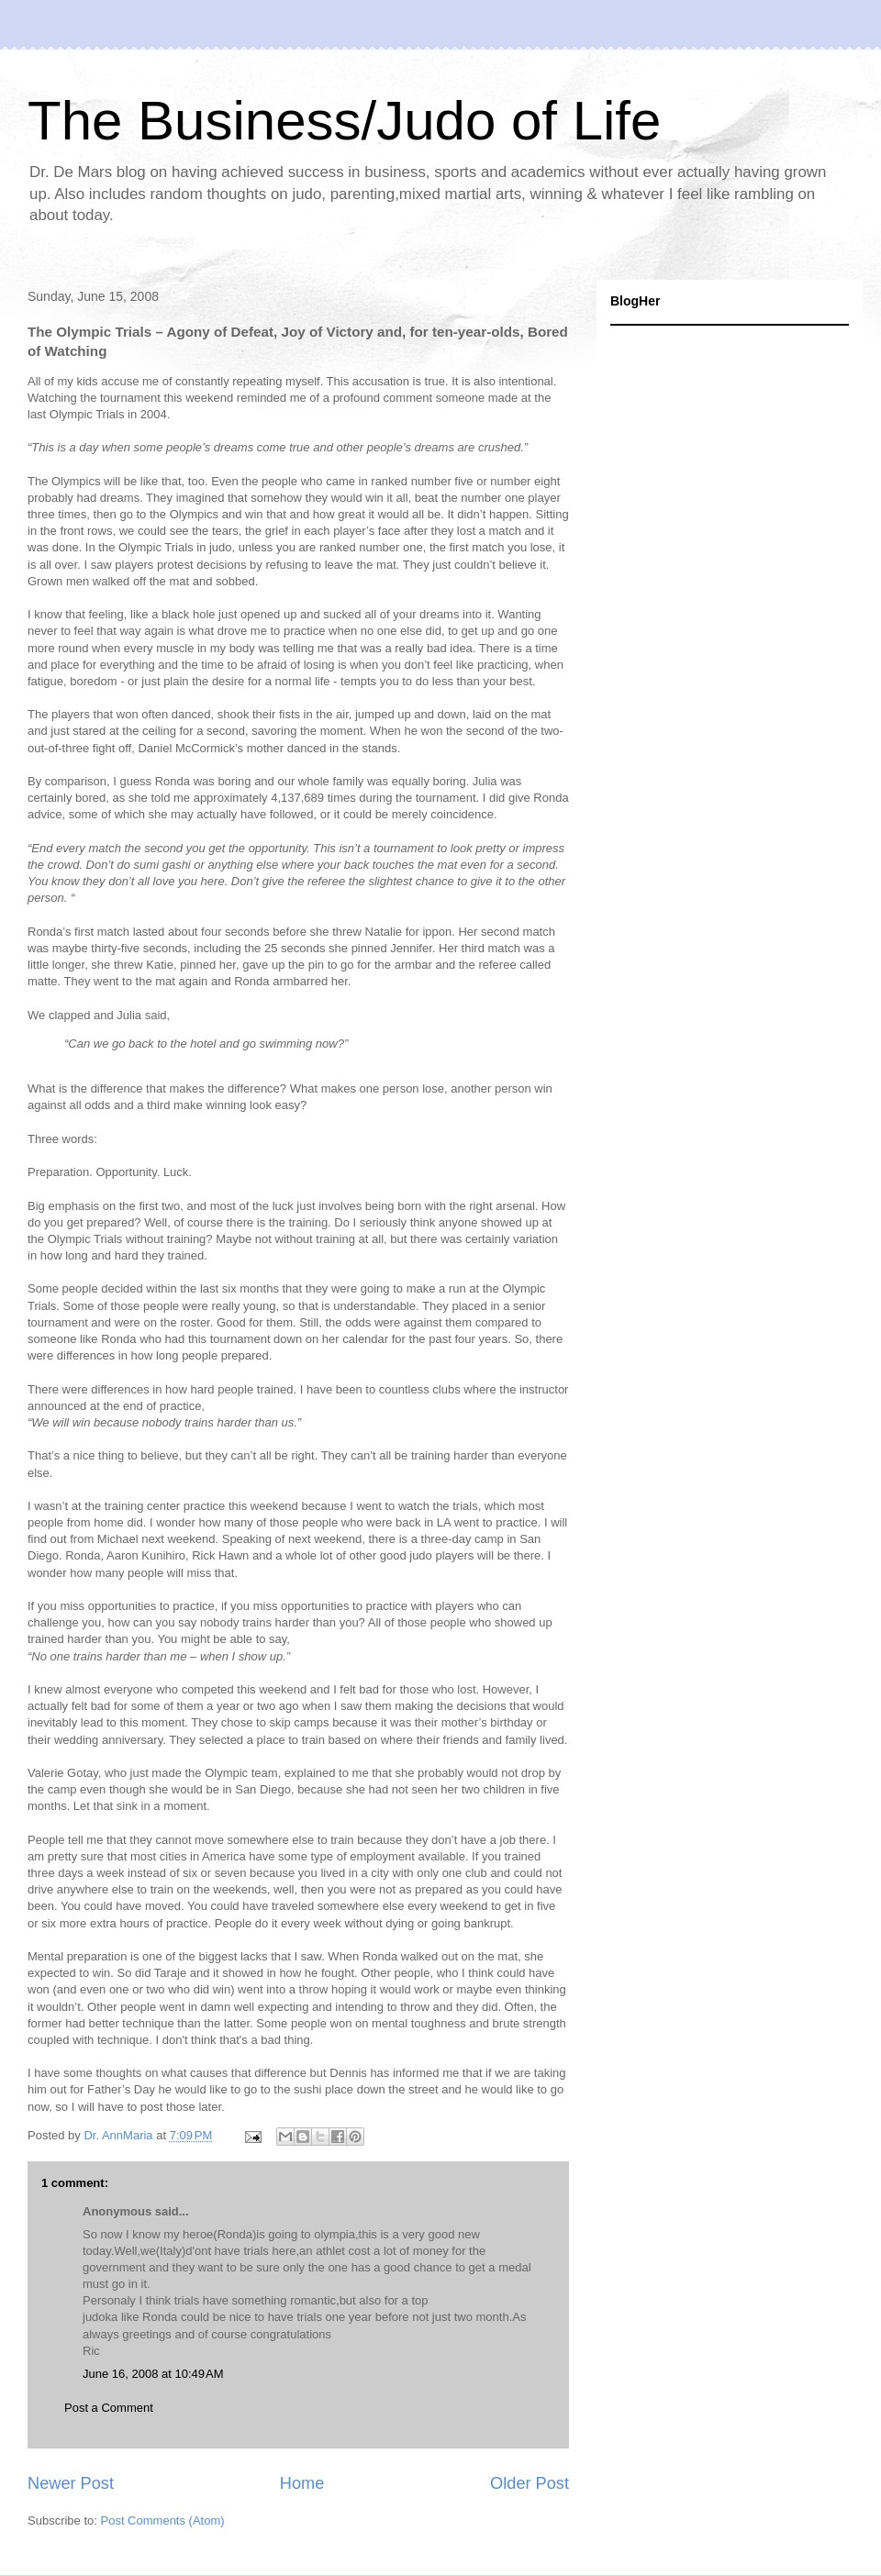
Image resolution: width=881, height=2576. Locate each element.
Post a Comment (108, 2408)
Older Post (529, 2483)
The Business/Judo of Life (344, 120)
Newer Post (71, 2483)
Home (302, 2483)
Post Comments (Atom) (163, 2520)
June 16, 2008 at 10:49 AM (153, 2374)
